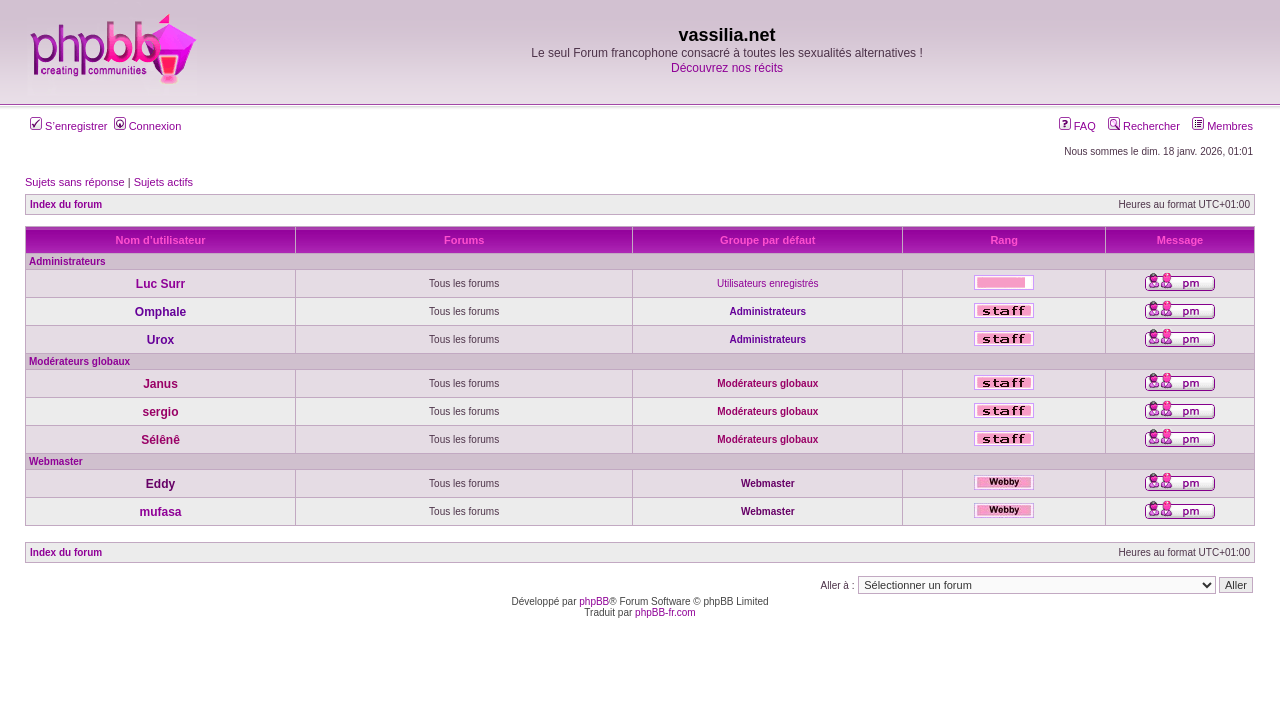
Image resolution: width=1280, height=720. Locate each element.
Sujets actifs (163, 182)
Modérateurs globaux (79, 361)
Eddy (160, 484)
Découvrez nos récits (727, 68)
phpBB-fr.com (665, 612)
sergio (160, 412)
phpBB (594, 601)
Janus (160, 384)
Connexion (148, 126)
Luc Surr (160, 284)
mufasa (160, 512)
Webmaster (56, 461)
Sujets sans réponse (75, 182)
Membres (1222, 126)
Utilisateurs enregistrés (768, 283)
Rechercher (1144, 126)
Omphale (160, 312)
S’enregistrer (68, 126)
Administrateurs (67, 261)
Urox (160, 340)
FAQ (1077, 126)
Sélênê (160, 440)
